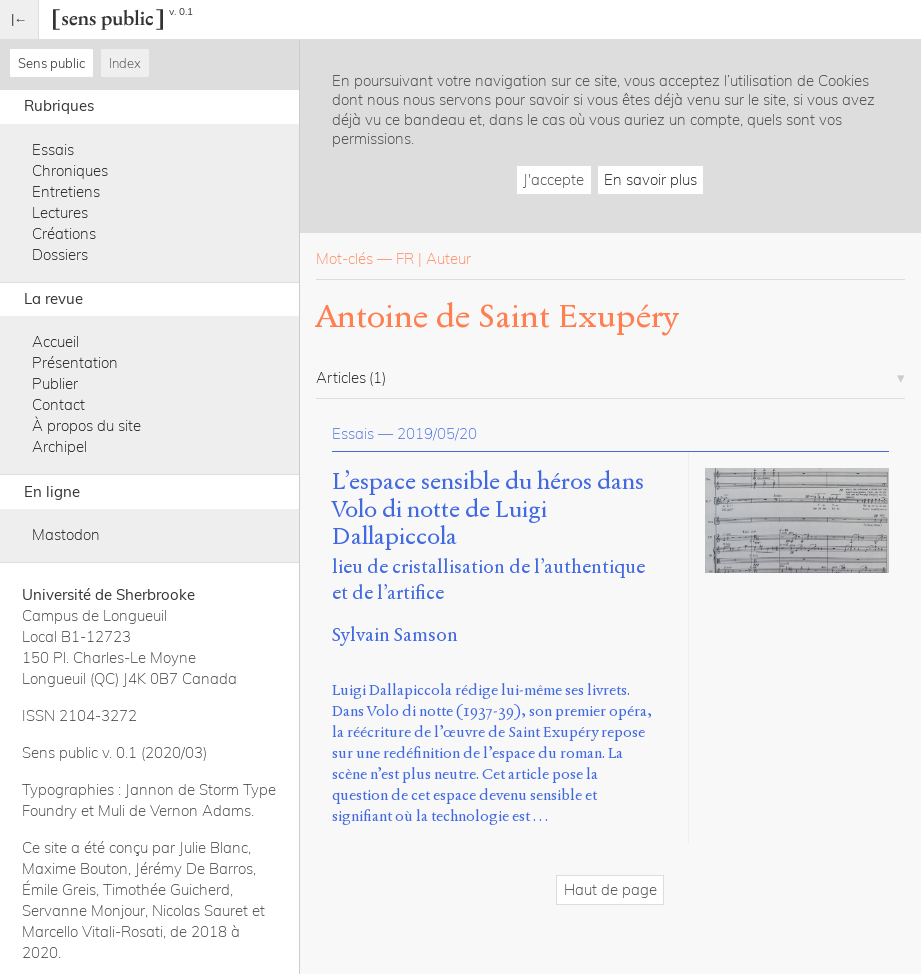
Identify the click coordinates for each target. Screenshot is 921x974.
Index (125, 63)
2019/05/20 (437, 433)
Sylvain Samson (395, 634)
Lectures (60, 212)
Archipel (59, 446)
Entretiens (66, 191)
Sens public (51, 63)
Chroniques (70, 170)
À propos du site (86, 425)
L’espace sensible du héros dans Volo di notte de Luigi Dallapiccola (488, 509)
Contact (58, 404)
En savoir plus (650, 179)
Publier (55, 383)
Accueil (55, 341)
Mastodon (66, 534)
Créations (64, 233)
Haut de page (610, 889)
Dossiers (60, 254)
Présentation (75, 362)
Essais (53, 149)
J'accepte (553, 179)
